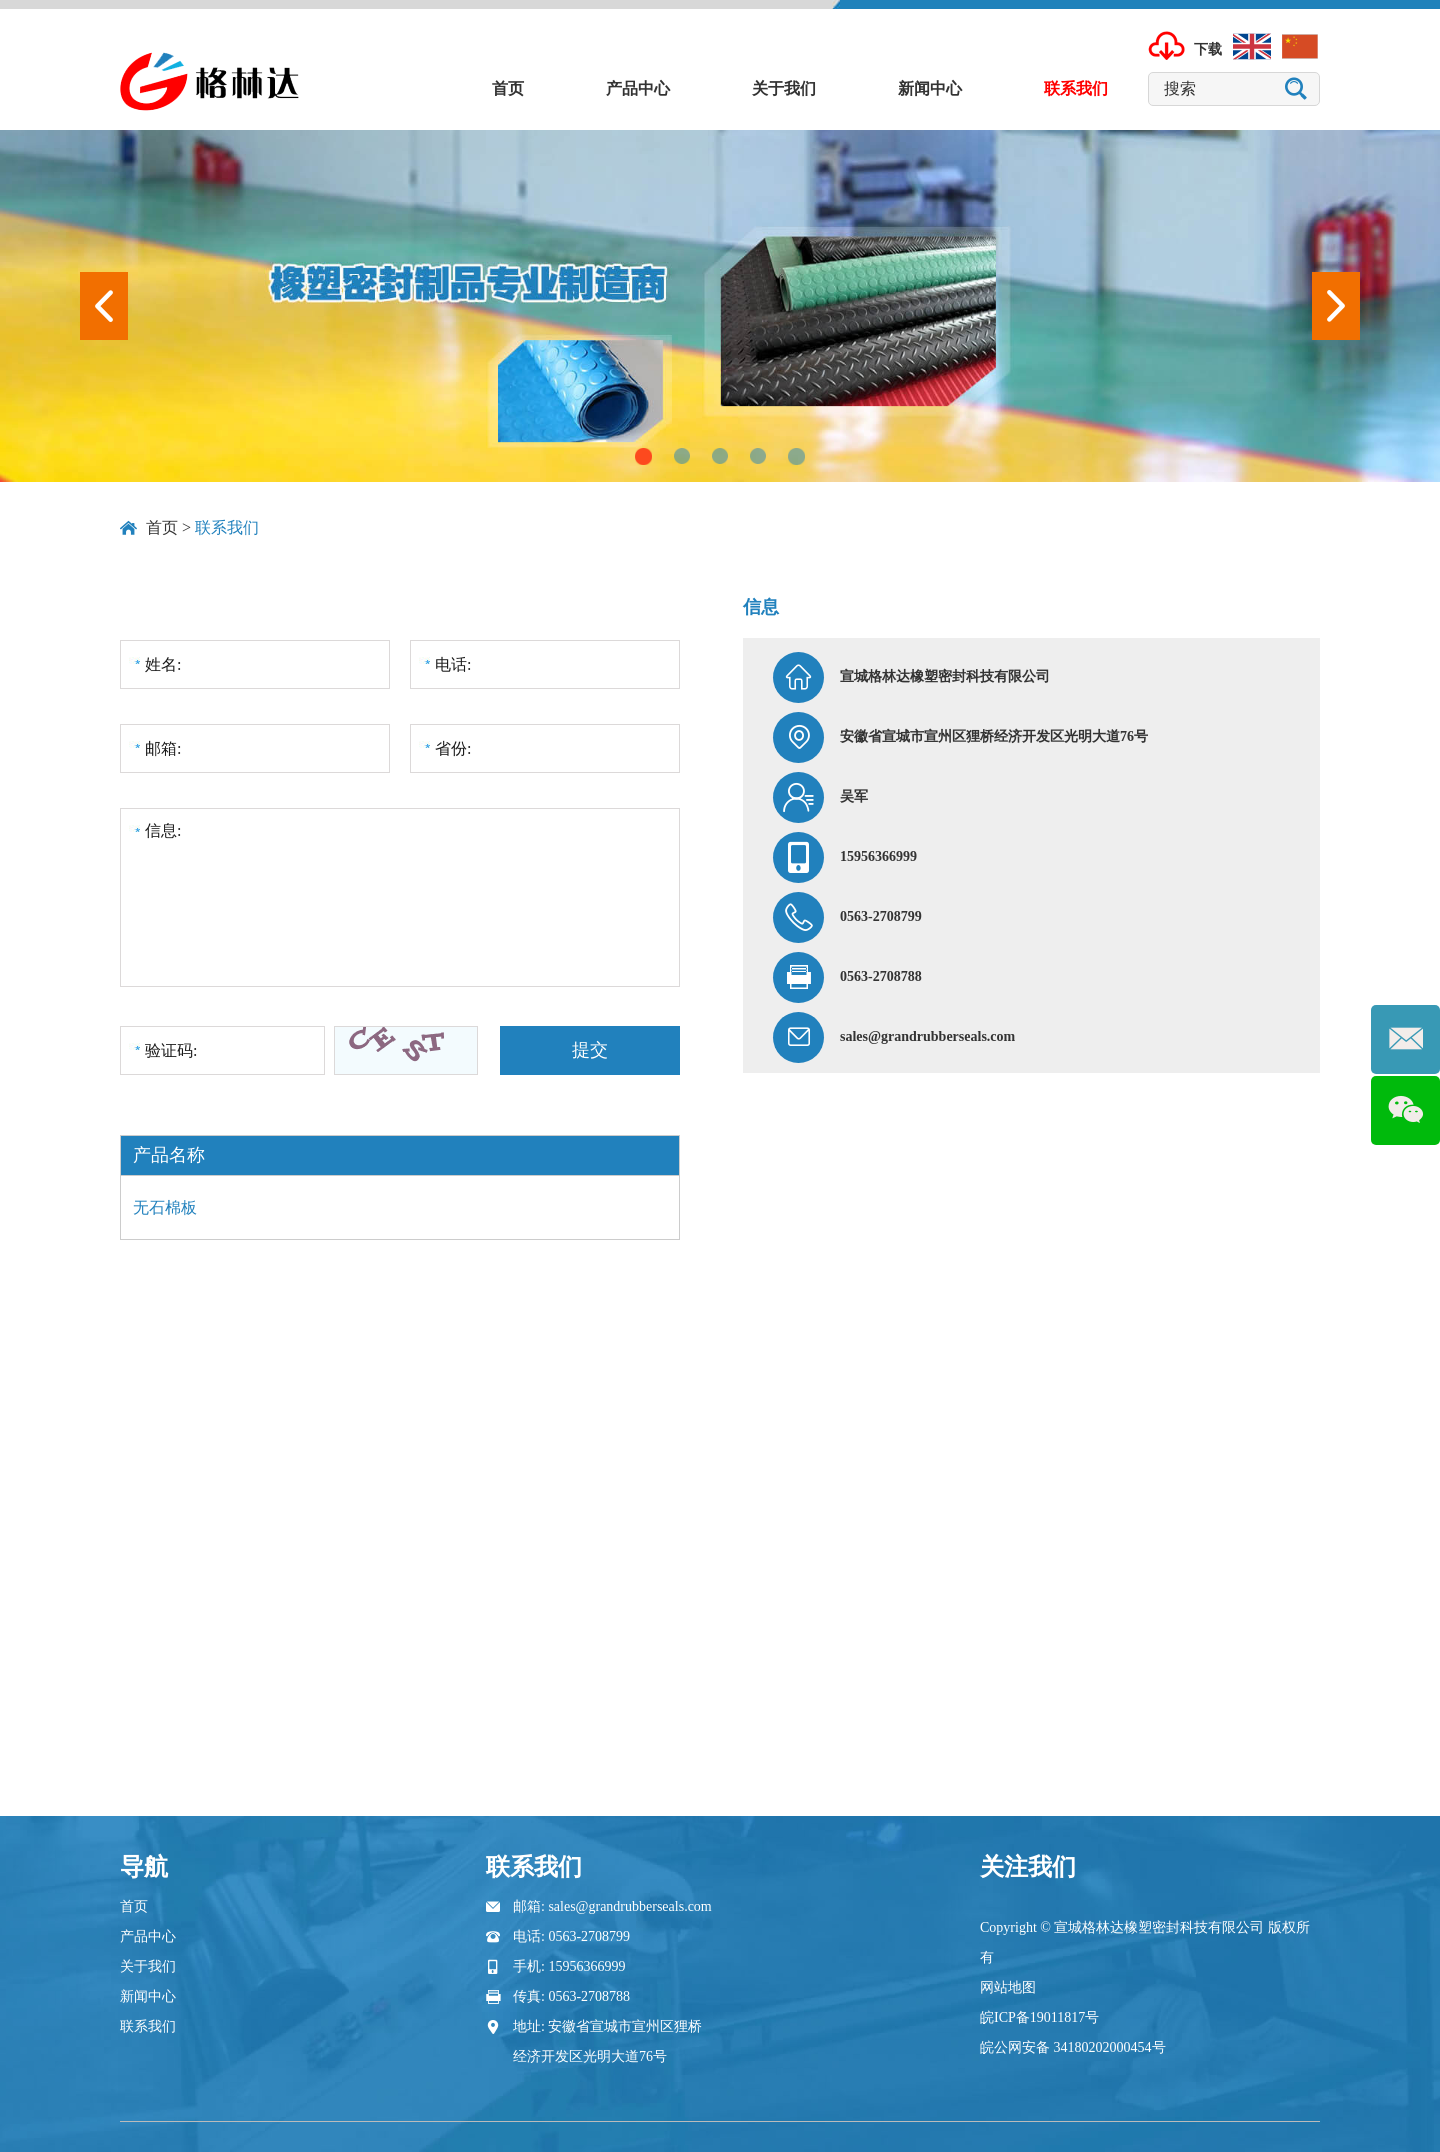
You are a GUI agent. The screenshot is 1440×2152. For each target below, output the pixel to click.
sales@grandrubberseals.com (927, 1036)
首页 (508, 88)
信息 (761, 607)
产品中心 (638, 88)
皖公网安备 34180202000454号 (1073, 2047)
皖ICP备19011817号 (1039, 2017)
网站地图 (1008, 1987)
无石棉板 (165, 1207)
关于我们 (784, 88)
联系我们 (1076, 88)
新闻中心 (930, 88)
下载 (1208, 50)
